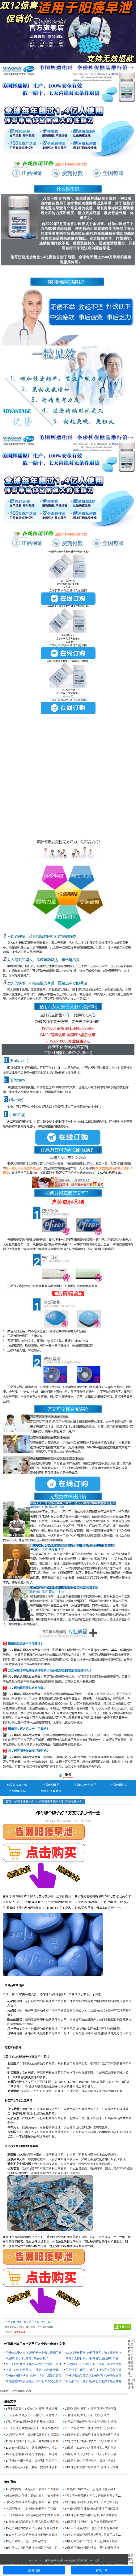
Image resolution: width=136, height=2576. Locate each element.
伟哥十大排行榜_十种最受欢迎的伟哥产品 (92, 2358)
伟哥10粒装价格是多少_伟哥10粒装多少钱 (32, 2369)
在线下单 (102, 2570)
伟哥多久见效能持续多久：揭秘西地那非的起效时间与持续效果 (47, 2428)
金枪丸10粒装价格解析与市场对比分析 (33, 2534)
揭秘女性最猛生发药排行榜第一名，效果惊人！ (37, 2502)
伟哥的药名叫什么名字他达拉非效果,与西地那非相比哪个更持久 (47, 2515)
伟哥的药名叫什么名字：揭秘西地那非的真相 (37, 2467)
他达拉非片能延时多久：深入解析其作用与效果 (98, 2441)
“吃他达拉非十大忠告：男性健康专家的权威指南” (40, 2441)
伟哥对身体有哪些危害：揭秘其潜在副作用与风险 (99, 2460)
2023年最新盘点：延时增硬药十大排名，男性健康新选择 (44, 2447)
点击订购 (34, 2570)
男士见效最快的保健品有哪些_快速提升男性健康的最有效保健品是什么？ (53, 2408)
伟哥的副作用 (51, 1784)
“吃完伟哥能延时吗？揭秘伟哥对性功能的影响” (96, 2421)
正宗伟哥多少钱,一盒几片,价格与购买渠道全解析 (99, 2528)
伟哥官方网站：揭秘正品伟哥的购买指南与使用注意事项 (43, 2434)
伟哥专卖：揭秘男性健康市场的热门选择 (93, 2434)
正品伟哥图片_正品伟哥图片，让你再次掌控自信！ (39, 2415)
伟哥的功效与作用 (85, 1784)
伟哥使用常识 (119, 1784)
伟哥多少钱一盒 (17, 1784)
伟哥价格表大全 (51, 1790)
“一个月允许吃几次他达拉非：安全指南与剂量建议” (99, 2428)
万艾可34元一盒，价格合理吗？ (29, 2541)
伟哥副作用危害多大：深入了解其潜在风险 (95, 2454)
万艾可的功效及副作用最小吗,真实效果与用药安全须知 (43, 2528)
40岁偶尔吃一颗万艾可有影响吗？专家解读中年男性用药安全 (46, 2489)
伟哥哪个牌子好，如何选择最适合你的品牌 (95, 2521)
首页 (8, 1801)
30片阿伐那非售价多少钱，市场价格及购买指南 (96, 2502)
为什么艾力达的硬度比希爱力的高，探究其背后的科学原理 (46, 2547)
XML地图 (95, 2560)
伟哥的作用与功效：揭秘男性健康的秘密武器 (37, 2460)
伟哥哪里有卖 (17, 1790)
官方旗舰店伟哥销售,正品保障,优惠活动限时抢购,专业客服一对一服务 (53, 2521)
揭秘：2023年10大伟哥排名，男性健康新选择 (96, 2447)
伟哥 (131, 2555)
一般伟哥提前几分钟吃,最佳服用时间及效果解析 (96, 2508)
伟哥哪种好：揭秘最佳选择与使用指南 (31, 2508)
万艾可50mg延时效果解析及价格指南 (30, 2421)
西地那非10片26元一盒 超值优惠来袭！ (91, 2489)
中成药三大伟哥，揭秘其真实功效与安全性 (34, 2495)
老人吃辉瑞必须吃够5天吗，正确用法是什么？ (97, 2534)
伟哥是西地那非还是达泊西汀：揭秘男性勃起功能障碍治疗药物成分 (52, 2454)
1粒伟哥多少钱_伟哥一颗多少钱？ (27, 2358)
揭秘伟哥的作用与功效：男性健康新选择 (93, 2547)
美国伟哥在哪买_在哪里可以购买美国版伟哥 (93, 2369)
